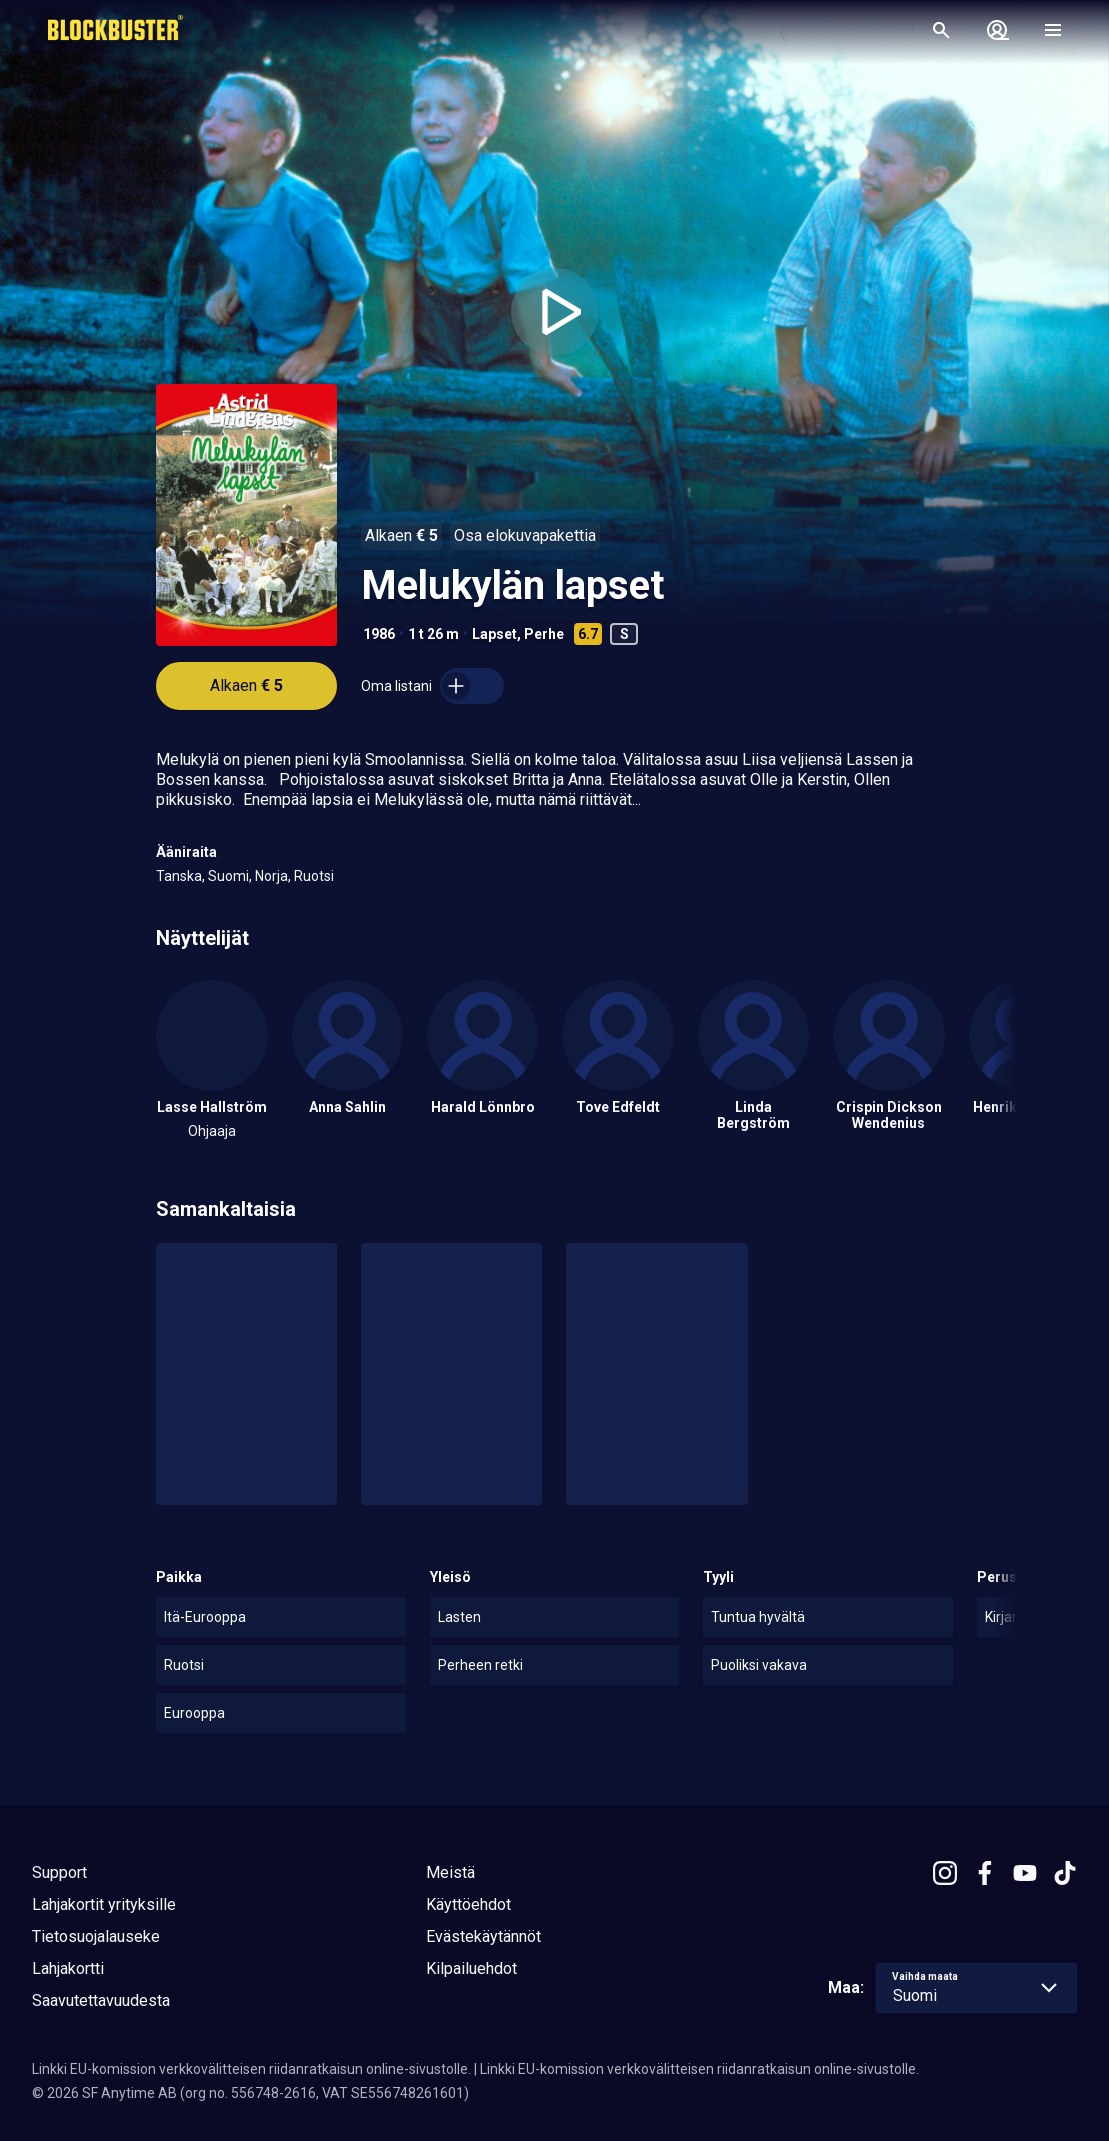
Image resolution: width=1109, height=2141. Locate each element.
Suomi (228, 876)
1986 (379, 634)
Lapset (494, 634)
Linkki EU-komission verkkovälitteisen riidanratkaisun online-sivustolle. (251, 2069)
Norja (271, 876)
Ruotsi (314, 876)
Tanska (179, 876)
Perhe (544, 634)
